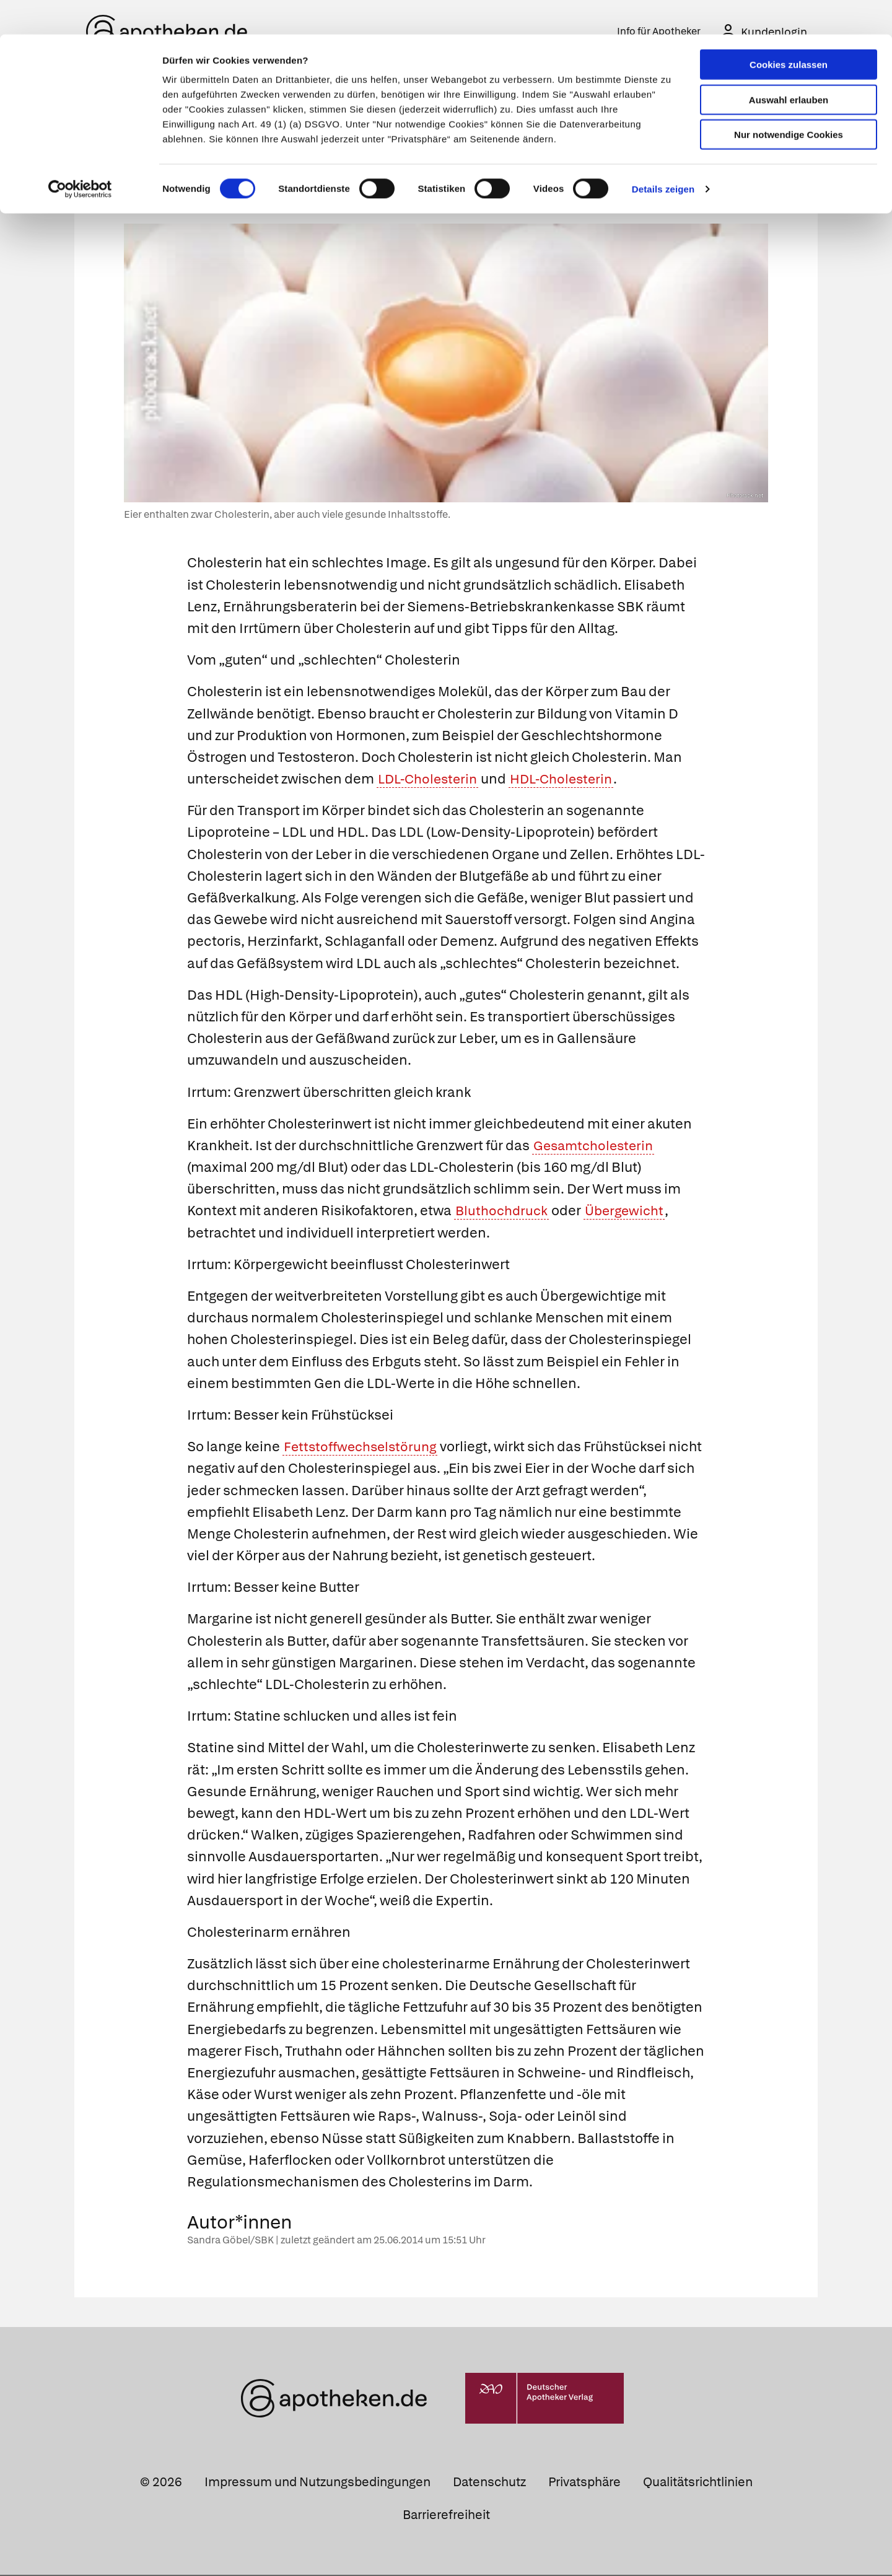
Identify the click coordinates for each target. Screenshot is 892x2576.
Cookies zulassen (789, 30)
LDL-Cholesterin (430, 780)
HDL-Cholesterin (569, 780)
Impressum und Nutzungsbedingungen (317, 2483)
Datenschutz (489, 2483)
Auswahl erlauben (788, 65)
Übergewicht (628, 1212)
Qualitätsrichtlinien (698, 2483)
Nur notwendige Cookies (788, 100)
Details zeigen (663, 154)
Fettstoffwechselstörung (363, 1448)
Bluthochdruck (502, 1212)
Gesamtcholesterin (596, 1147)
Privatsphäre (584, 2483)
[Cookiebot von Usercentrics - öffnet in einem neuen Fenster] (80, 155)
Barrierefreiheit (446, 2516)
